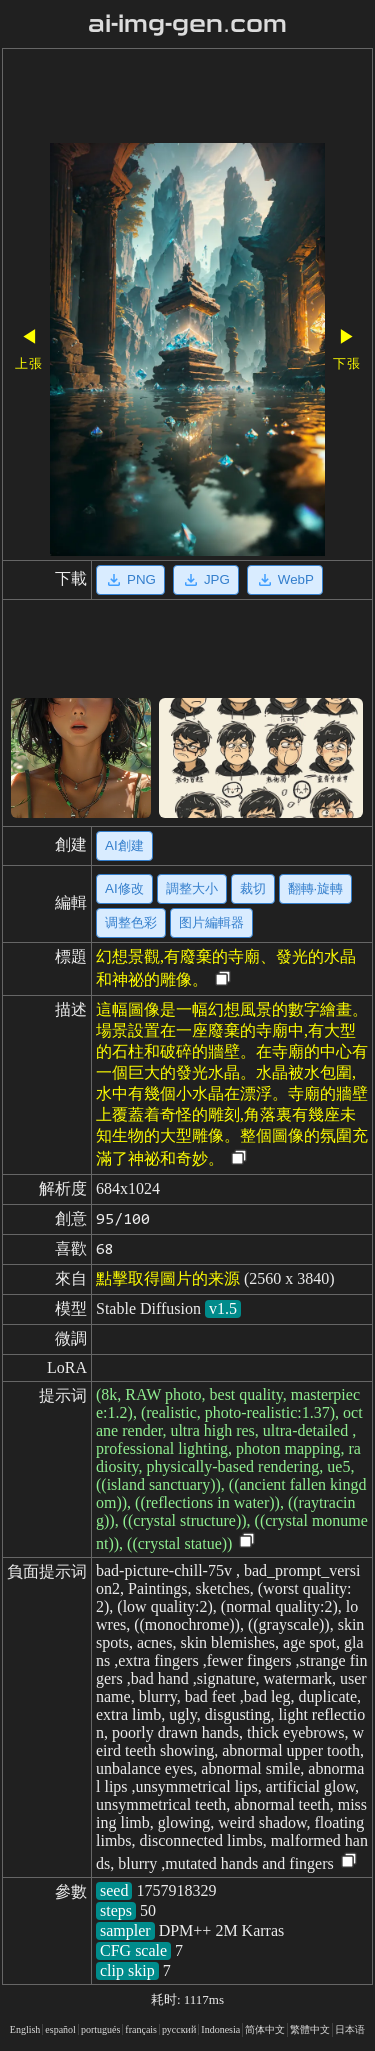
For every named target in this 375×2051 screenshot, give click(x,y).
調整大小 (192, 888)
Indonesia (220, 2029)
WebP (285, 580)
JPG (206, 580)
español (60, 2029)
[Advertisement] (187, 98)
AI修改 (124, 888)
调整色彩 (131, 922)
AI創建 (124, 845)
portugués (100, 2029)
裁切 (253, 888)
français (141, 2029)
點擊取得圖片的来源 (168, 1278)
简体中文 (265, 2029)
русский (179, 2029)
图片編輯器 (211, 922)
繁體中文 (310, 2029)
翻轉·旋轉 (316, 888)
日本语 (350, 2029)
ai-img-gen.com (187, 24)
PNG (130, 580)
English (25, 2029)
